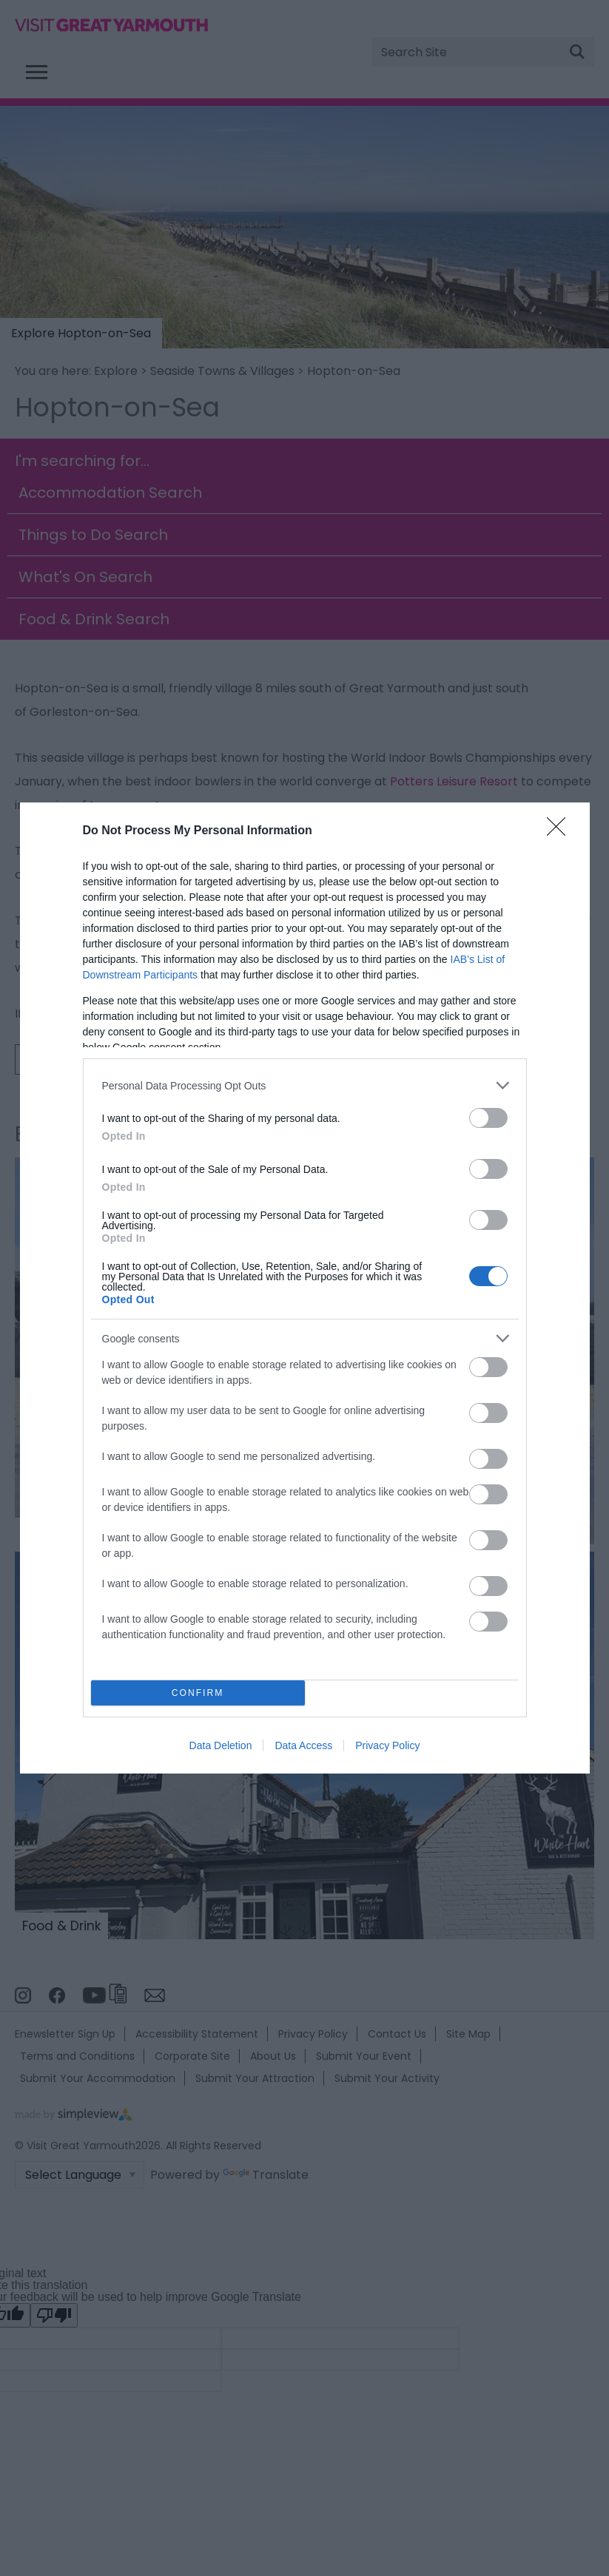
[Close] (561, 831)
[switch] (488, 1118)
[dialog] (305, 1288)
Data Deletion (220, 1745)
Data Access (303, 1745)
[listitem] (305, 1085)
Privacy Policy (387, 1745)
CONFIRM (198, 1693)
